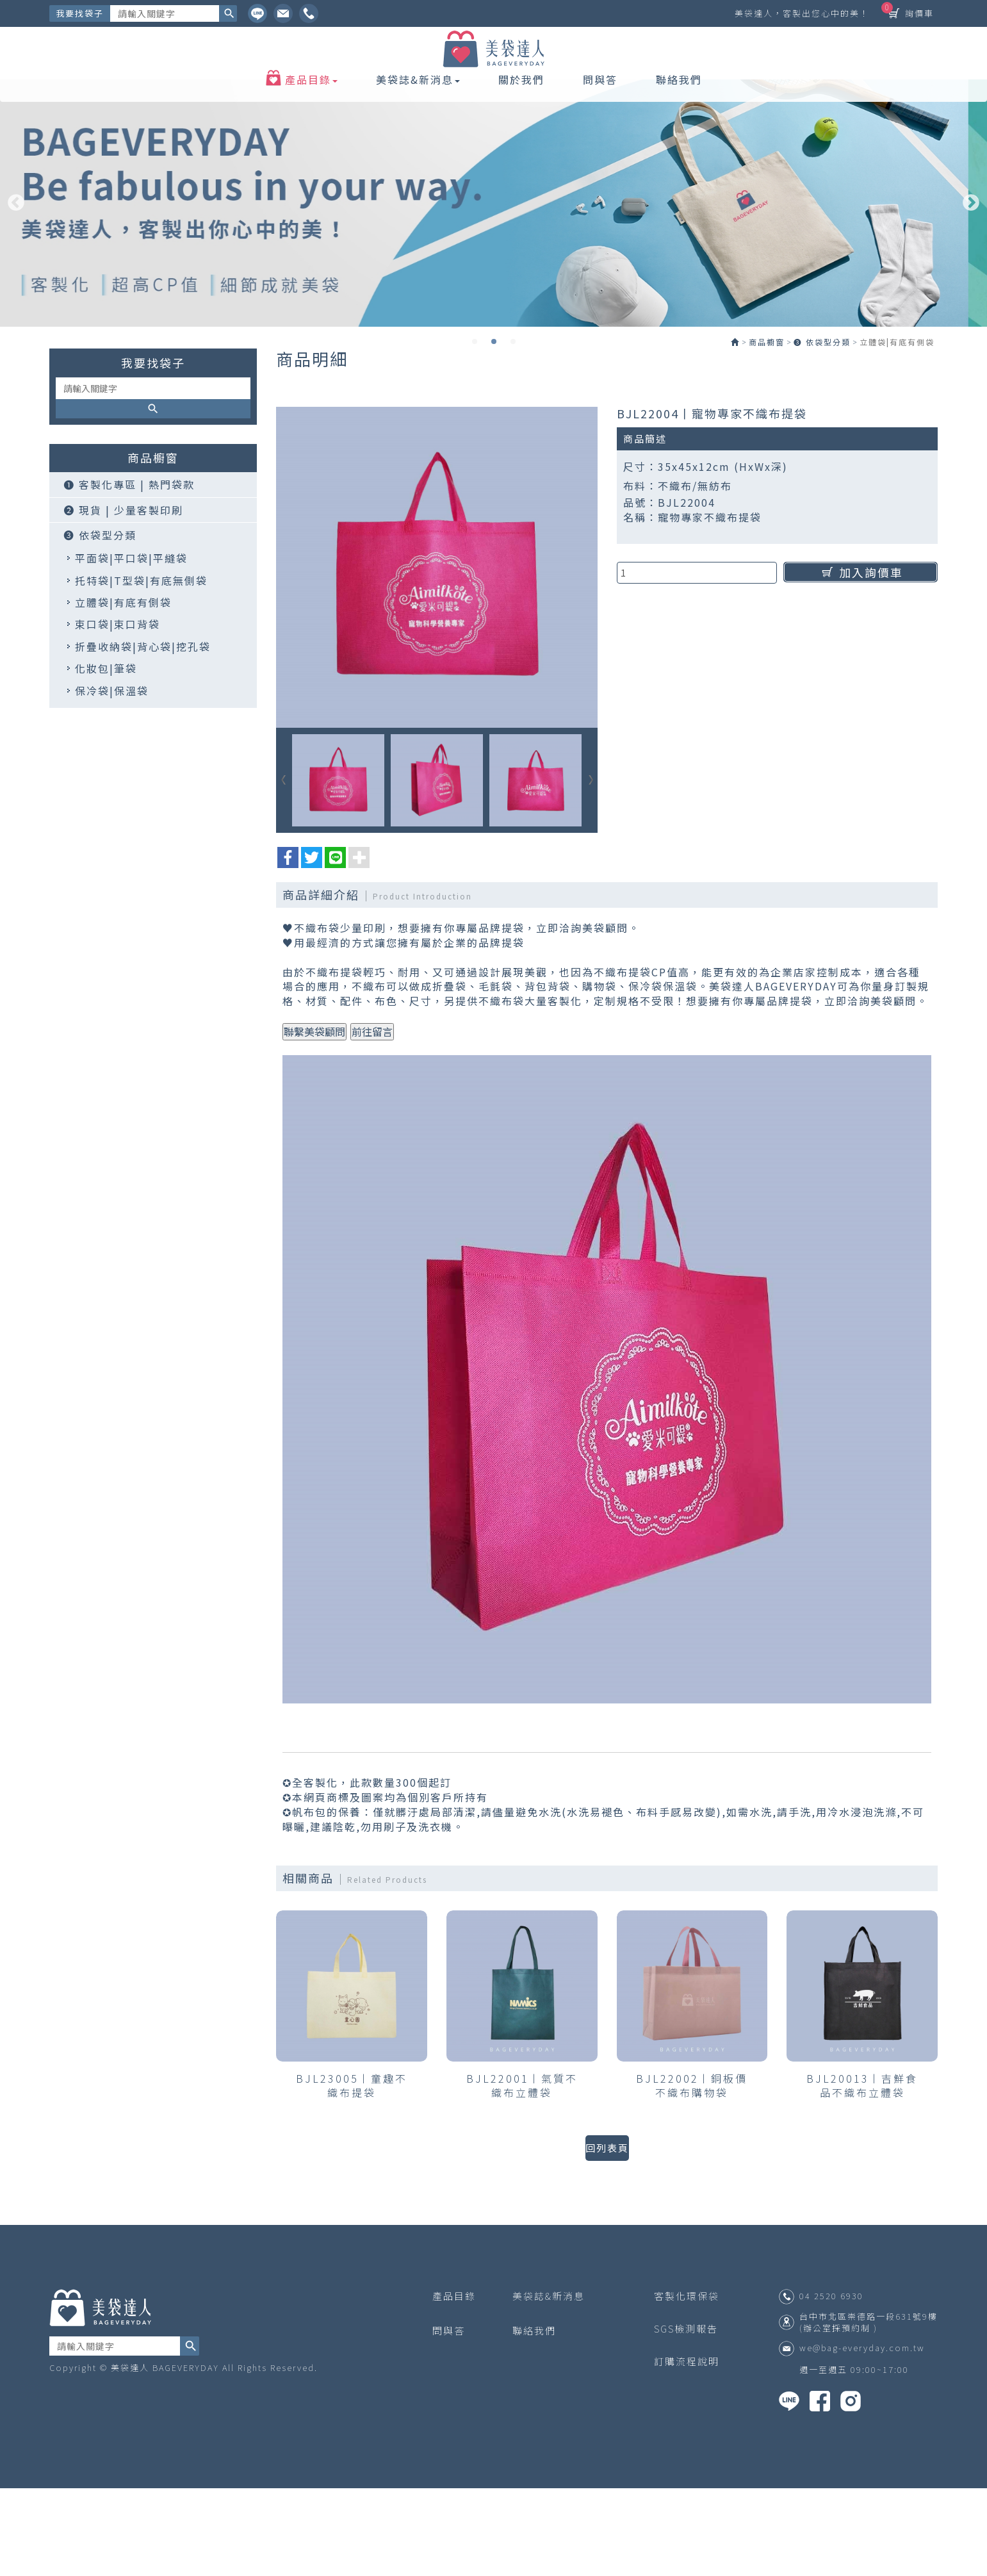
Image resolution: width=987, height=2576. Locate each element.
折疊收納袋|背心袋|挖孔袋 (143, 736)
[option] (493, 267)
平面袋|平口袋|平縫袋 (131, 648)
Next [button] (971, 267)
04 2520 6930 (831, 2384)
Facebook (308, 13)
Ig (283, 13)
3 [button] (513, 404)
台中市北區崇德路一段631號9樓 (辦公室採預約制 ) (868, 2410)
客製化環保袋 (686, 2383)
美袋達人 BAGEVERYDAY (494, 72)
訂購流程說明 (686, 2449)
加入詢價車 (860, 662)
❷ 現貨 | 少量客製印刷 (123, 599)
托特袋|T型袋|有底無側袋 (141, 670)
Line (257, 13)
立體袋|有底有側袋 (123, 692)
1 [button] (474, 404)
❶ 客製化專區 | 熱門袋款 (129, 574)
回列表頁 (607, 2235)
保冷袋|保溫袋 (112, 780)
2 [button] (493, 404)
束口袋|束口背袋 (117, 714)
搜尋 (228, 13)
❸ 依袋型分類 (99, 624)
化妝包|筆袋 (106, 758)
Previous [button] (16, 267)
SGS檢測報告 (686, 2417)
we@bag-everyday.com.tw (862, 2436)
